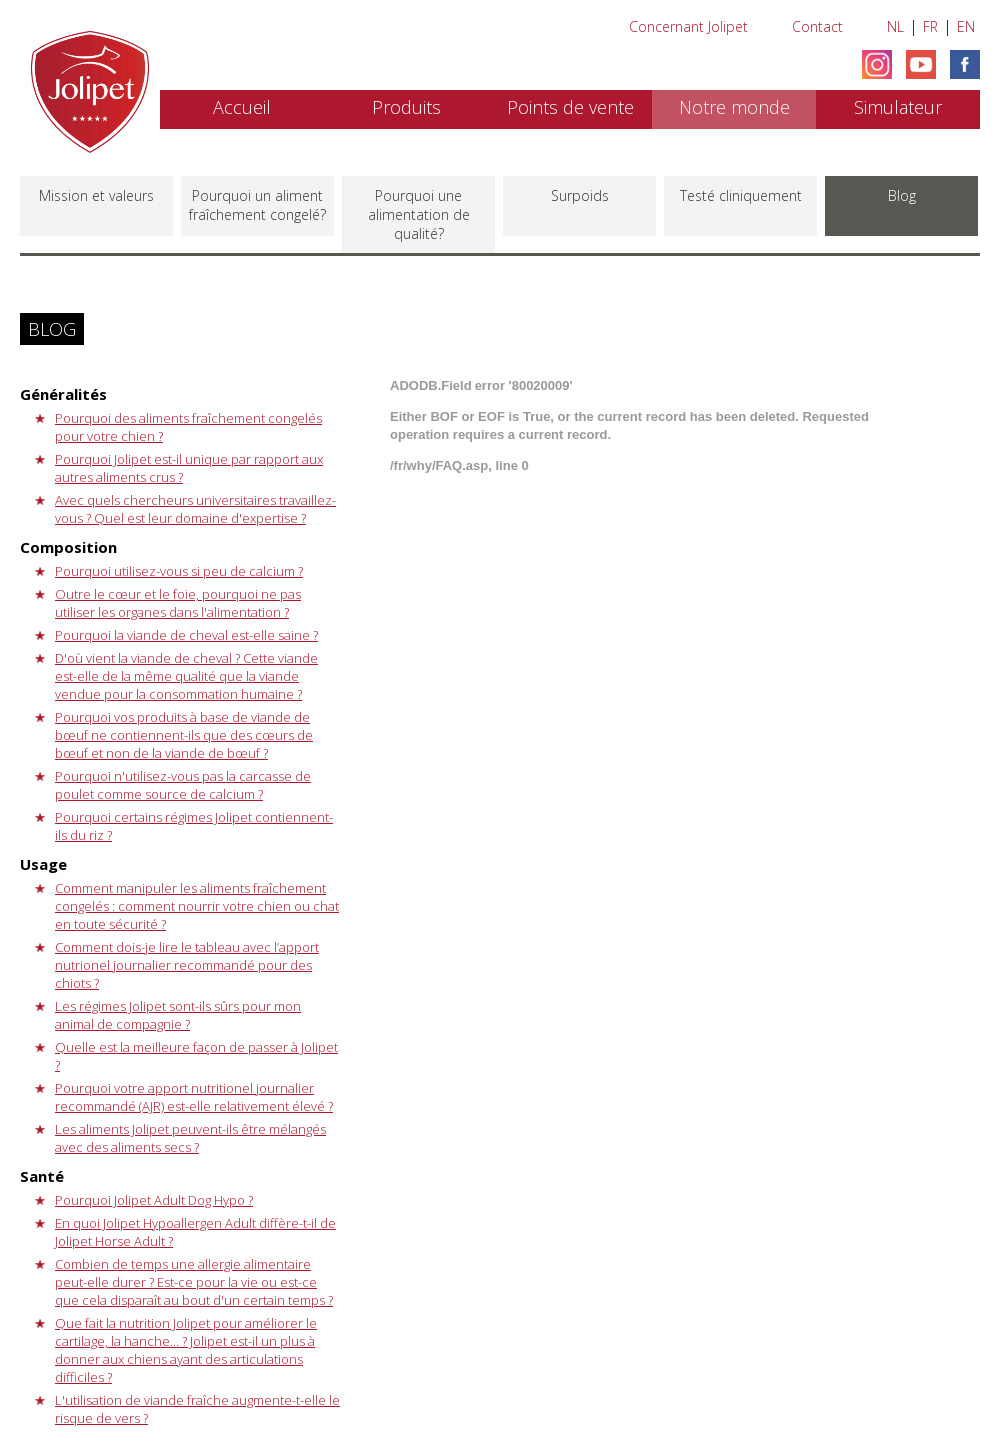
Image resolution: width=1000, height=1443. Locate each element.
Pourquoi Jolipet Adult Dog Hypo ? (154, 1200)
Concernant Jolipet (688, 26)
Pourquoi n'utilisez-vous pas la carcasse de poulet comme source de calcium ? (183, 785)
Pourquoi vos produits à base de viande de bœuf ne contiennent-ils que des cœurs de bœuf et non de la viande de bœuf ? (184, 735)
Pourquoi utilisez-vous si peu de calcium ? (179, 571)
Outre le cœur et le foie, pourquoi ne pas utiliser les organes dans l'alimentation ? (178, 603)
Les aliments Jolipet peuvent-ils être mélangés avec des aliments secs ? (190, 1138)
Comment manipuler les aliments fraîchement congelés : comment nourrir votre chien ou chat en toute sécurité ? (197, 906)
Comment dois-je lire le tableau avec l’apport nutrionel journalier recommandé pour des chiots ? (187, 965)
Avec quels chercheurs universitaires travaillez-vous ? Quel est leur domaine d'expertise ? (195, 509)
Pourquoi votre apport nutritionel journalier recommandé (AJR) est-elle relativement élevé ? (194, 1097)
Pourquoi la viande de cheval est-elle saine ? (186, 635)
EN (966, 26)
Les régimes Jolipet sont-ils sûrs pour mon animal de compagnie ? (178, 1015)
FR (930, 26)
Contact (817, 26)
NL (895, 26)
